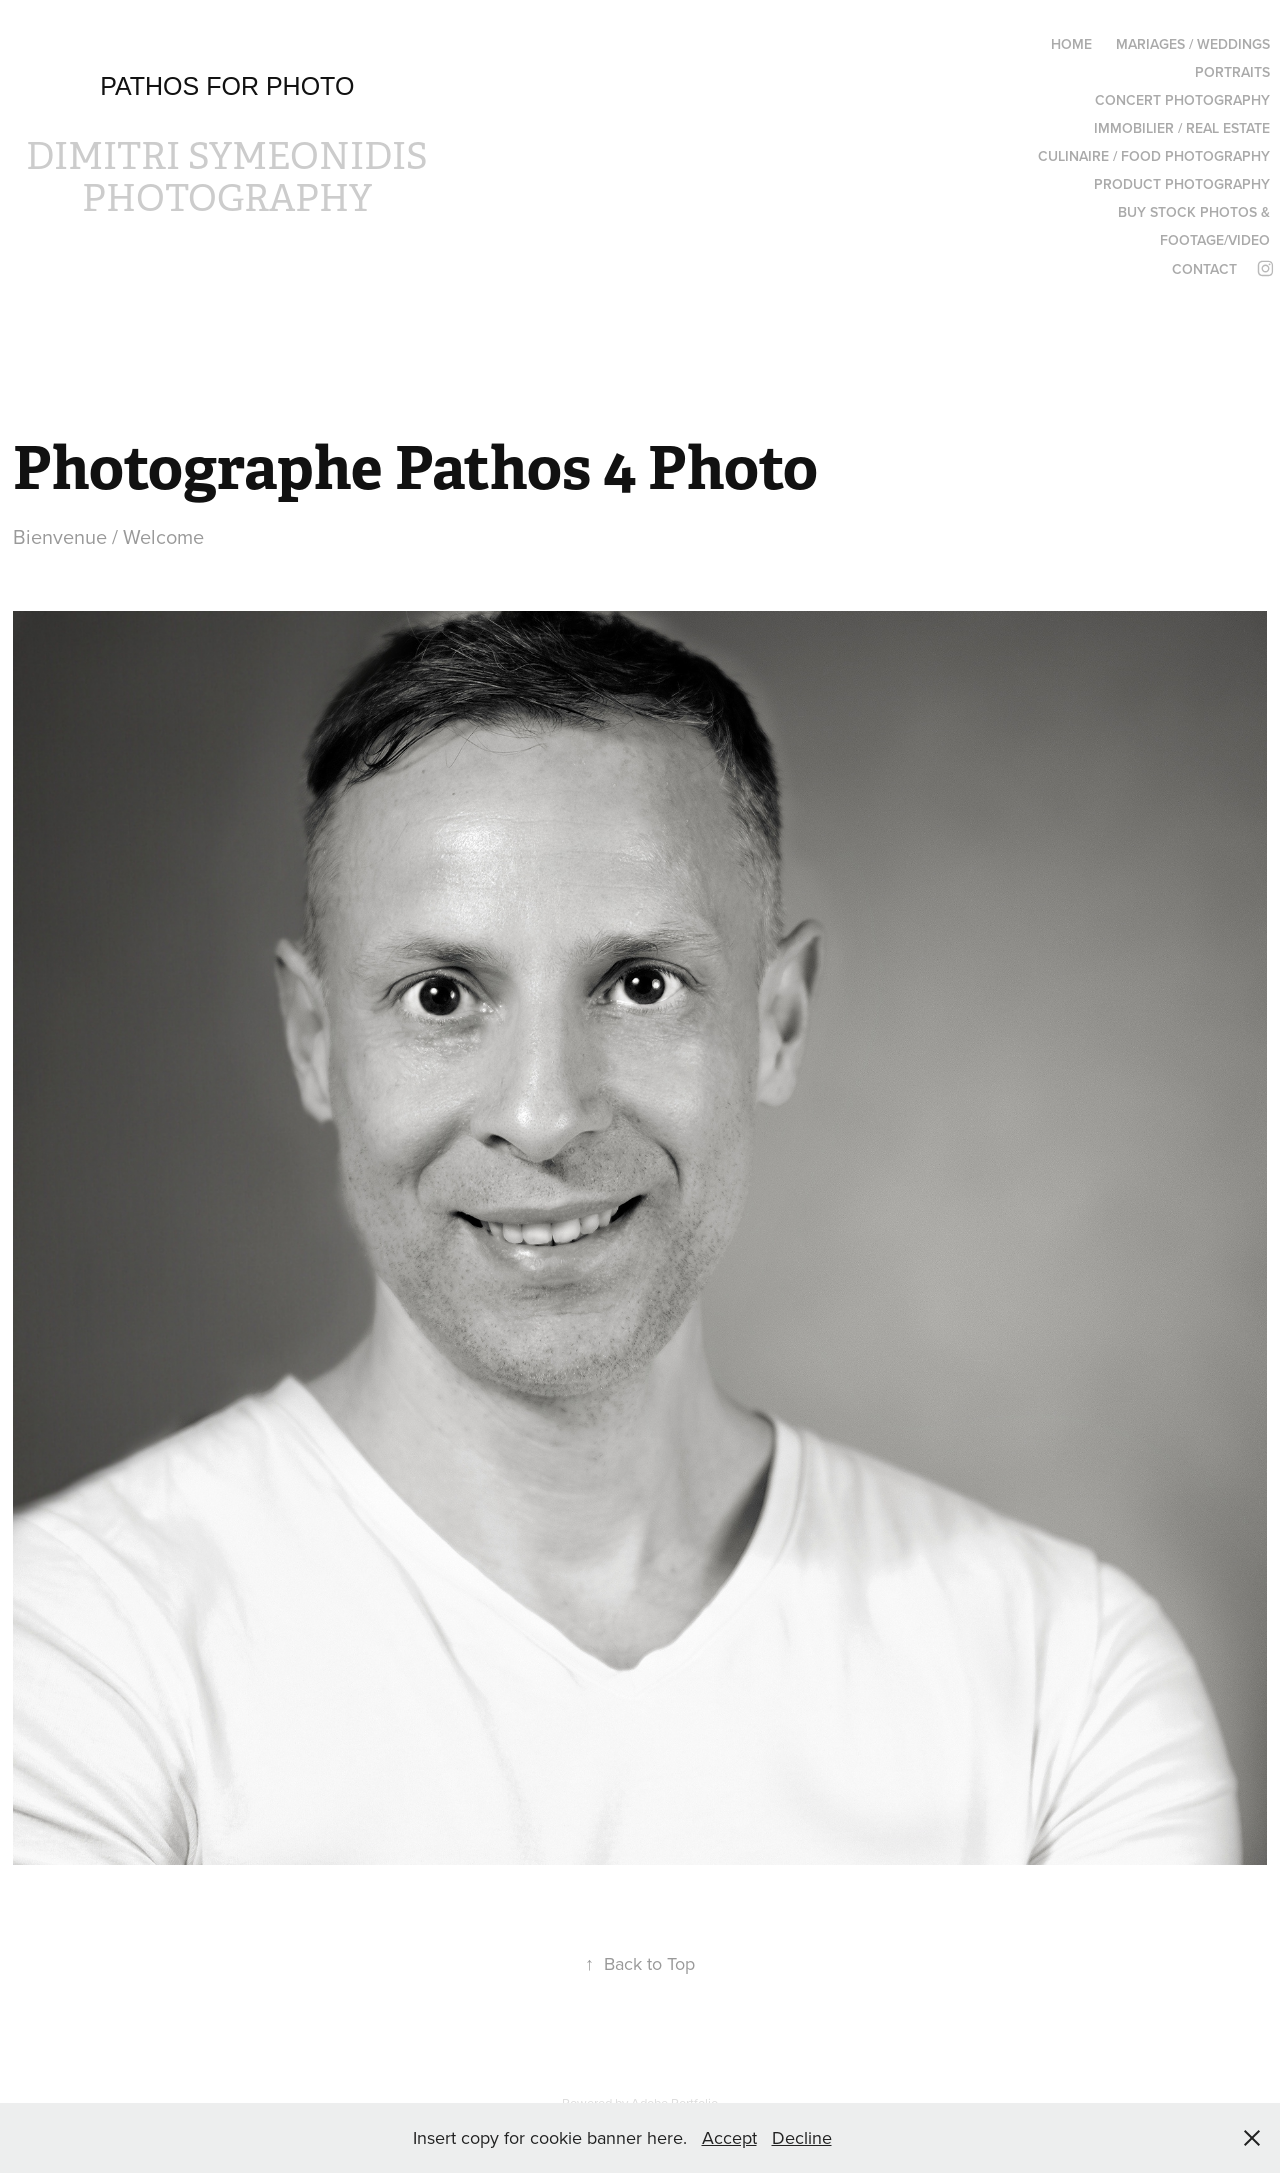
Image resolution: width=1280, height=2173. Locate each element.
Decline (802, 2137)
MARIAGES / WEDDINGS (1193, 44)
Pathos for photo (227, 86)
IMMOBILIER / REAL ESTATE (1182, 128)
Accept (729, 2137)
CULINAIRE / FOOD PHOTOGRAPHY (1154, 156)
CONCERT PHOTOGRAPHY (1182, 100)
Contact (1204, 269)
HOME (1071, 44)
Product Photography (1182, 184)
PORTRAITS (1232, 72)
